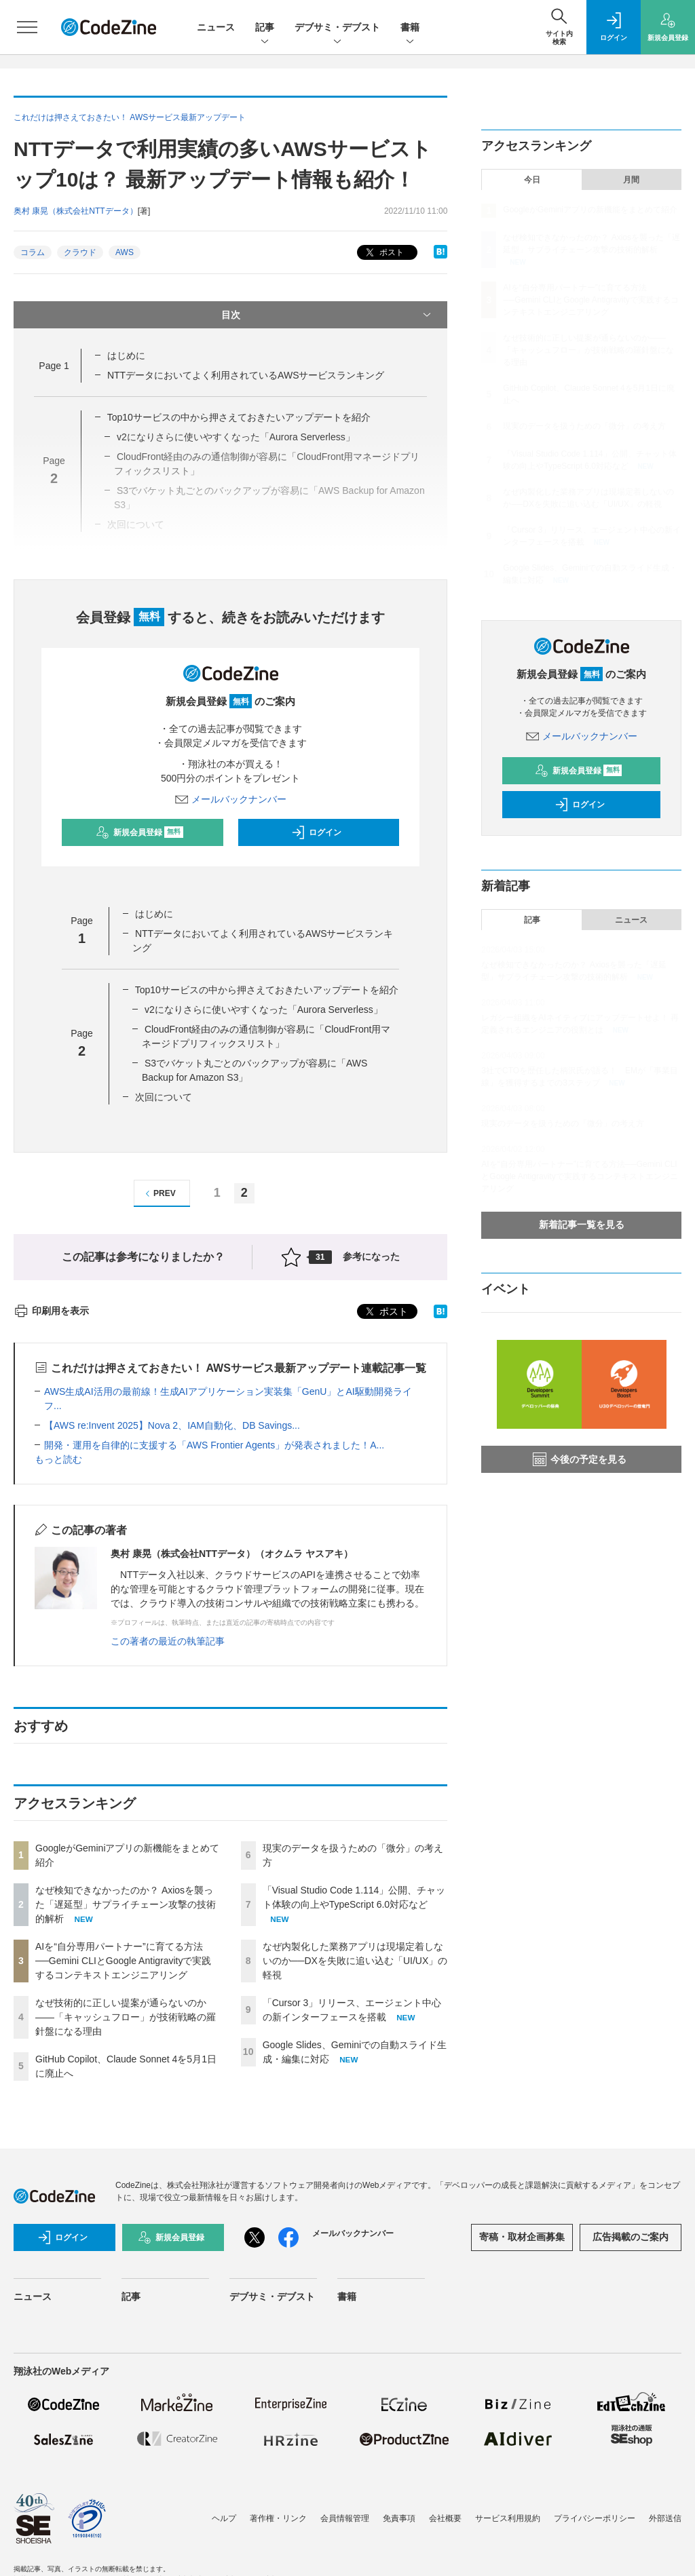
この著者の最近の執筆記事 (168, 1641)
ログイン (316, 832)
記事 (264, 28)
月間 (631, 180)
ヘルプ (224, 2518)
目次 (327, 315)
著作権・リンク (278, 2518)
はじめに (126, 355)
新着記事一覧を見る (581, 1224)
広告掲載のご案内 (631, 2236)
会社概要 (445, 2518)
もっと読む (58, 1459)
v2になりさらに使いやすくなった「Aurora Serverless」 (264, 1009)
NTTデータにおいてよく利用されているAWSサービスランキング (246, 375)
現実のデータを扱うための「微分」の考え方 (584, 426)
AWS (124, 252)
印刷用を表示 (51, 1310)
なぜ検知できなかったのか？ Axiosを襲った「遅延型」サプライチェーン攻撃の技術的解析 (125, 1904)
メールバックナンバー (230, 799)
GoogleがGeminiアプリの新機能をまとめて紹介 (590, 209)
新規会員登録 (139, 832)
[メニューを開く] (27, 27)
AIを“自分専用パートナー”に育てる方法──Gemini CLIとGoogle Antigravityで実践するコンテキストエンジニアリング (123, 1960)
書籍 (409, 28)
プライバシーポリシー (594, 2518)
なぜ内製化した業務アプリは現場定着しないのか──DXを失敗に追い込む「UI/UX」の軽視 (355, 1960)
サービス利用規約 (507, 2518)
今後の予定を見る (579, 1459)
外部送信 (665, 2518)
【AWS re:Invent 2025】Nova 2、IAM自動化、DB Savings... (172, 1425)
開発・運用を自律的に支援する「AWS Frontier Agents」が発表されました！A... (214, 1445)
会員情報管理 (344, 2518)
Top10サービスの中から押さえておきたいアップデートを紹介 (239, 417)
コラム (32, 252)
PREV (158, 1193)
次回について (163, 1097)
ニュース (216, 27)
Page (54, 365)
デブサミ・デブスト (337, 28)
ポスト (383, 253)
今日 (532, 180)
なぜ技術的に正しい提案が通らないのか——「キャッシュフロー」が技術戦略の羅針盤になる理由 (125, 2017)
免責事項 (399, 2518)
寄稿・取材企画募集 (522, 2236)
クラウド (80, 252)
